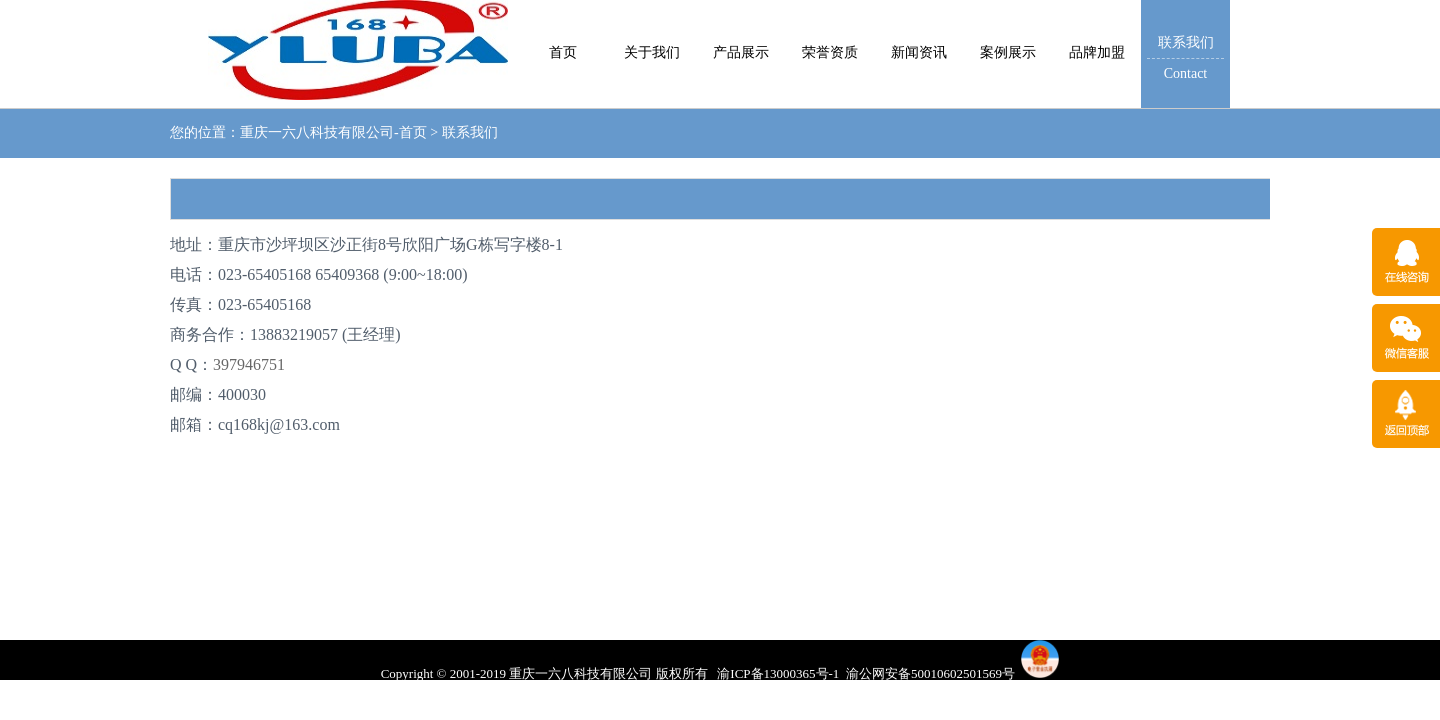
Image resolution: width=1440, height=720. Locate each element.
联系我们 (470, 132)
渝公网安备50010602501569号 (930, 673)
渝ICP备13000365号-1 (778, 673)
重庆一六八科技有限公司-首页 (333, 132)
